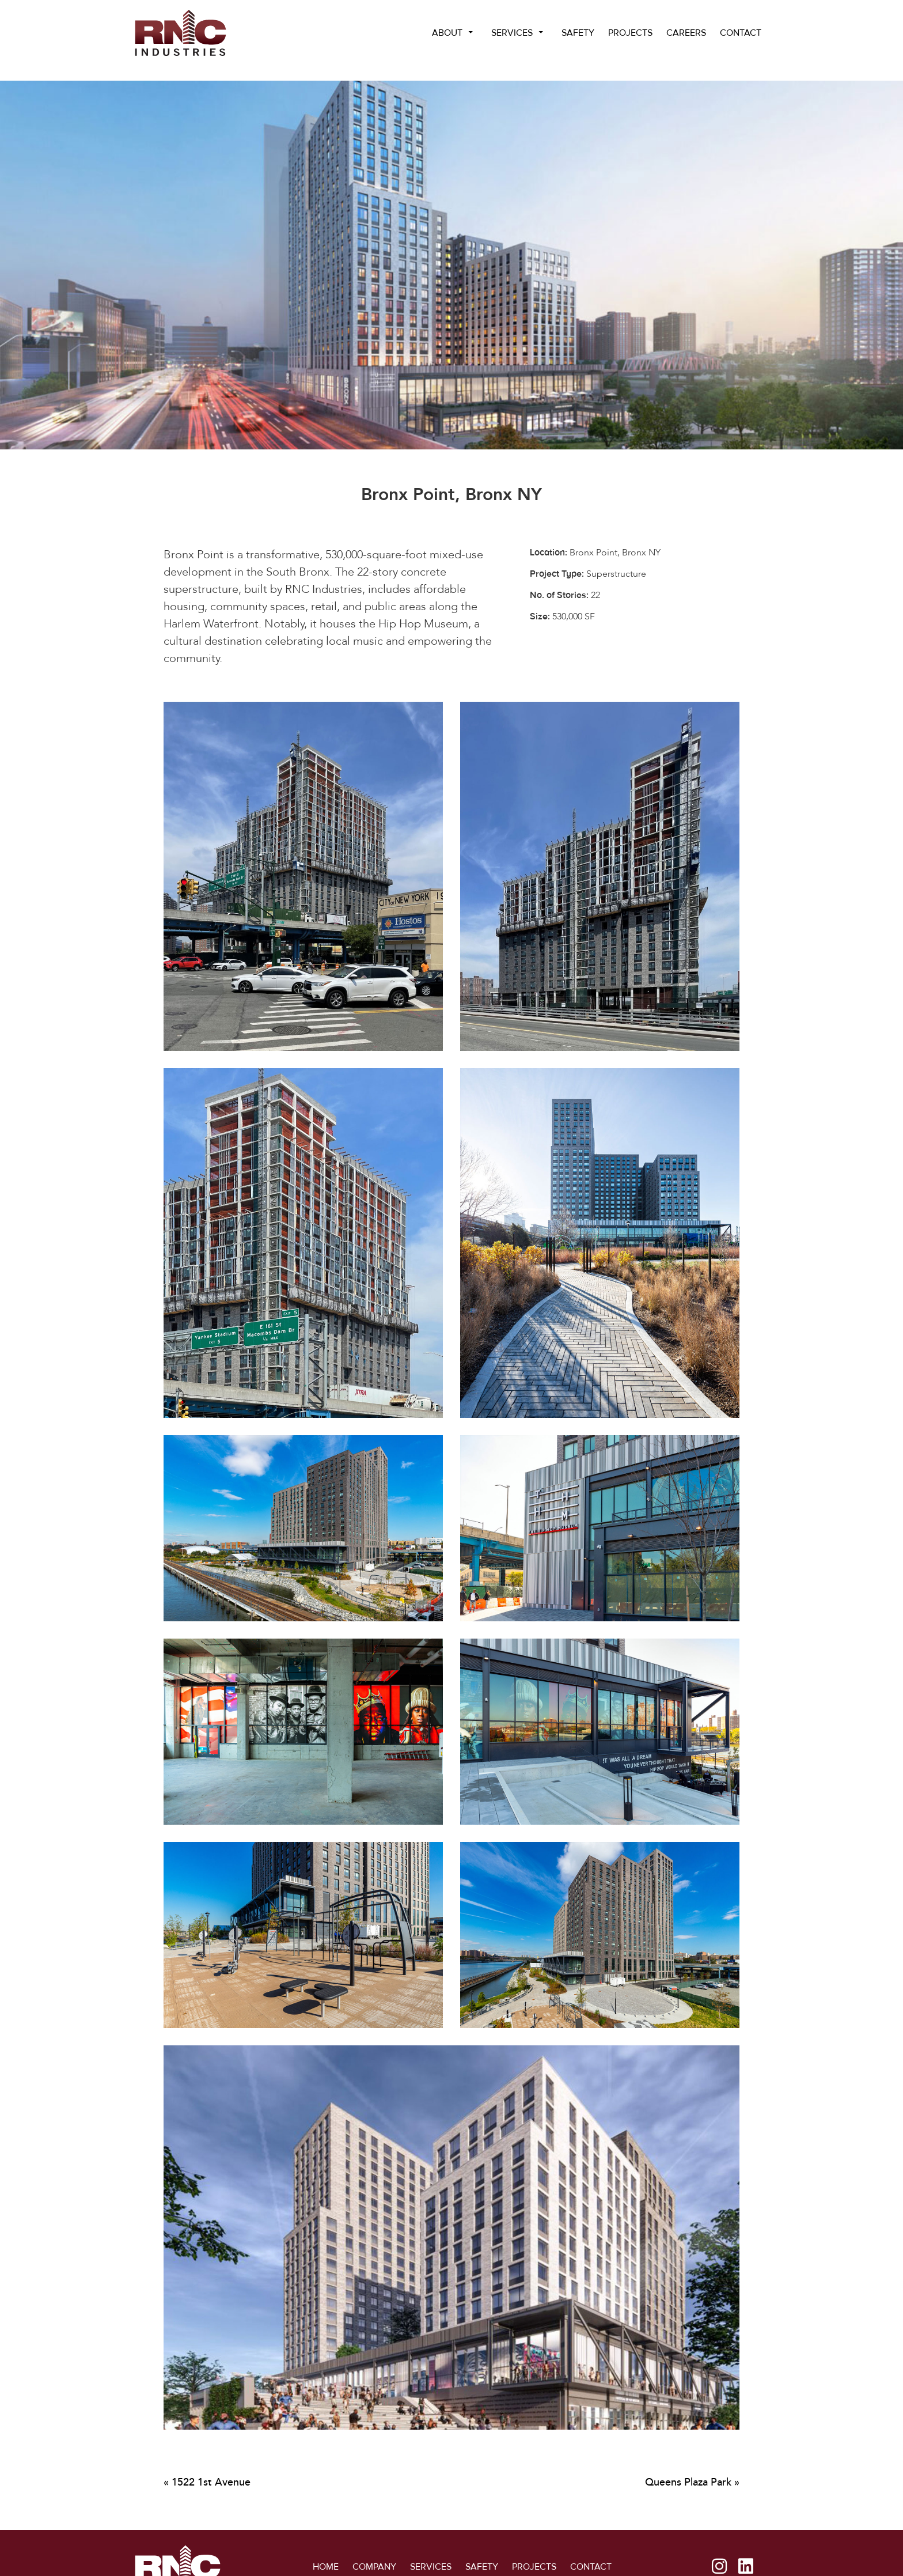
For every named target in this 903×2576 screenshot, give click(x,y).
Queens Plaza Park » (692, 2482)
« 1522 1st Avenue (207, 2482)
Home (326, 2561)
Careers (686, 33)
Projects (630, 33)
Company (374, 2561)
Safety (577, 33)
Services (512, 33)
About (447, 33)
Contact (740, 33)
